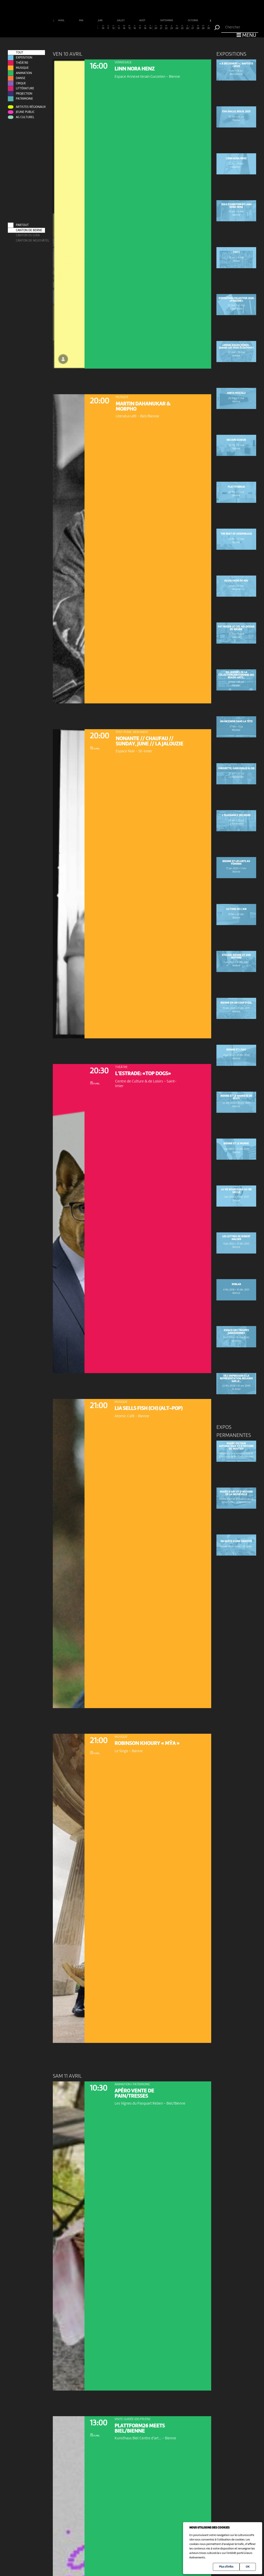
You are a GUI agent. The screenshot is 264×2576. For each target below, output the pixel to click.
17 (140, 27)
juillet (121, 20)
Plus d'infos (226, 2566)
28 (198, 27)
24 (176, 27)
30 (208, 27)
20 (155, 27)
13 (118, 27)
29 (203, 27)
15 (129, 27)
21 (161, 27)
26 (187, 27)
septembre (167, 20)
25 (182, 27)
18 (145, 27)
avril (61, 20)
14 (124, 27)
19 (150, 27)
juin (100, 20)
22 (166, 27)
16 (134, 27)
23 (171, 27)
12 (113, 27)
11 (108, 27)
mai (81, 20)
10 (103, 27)
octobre (193, 20)
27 (192, 27)
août (142, 20)
